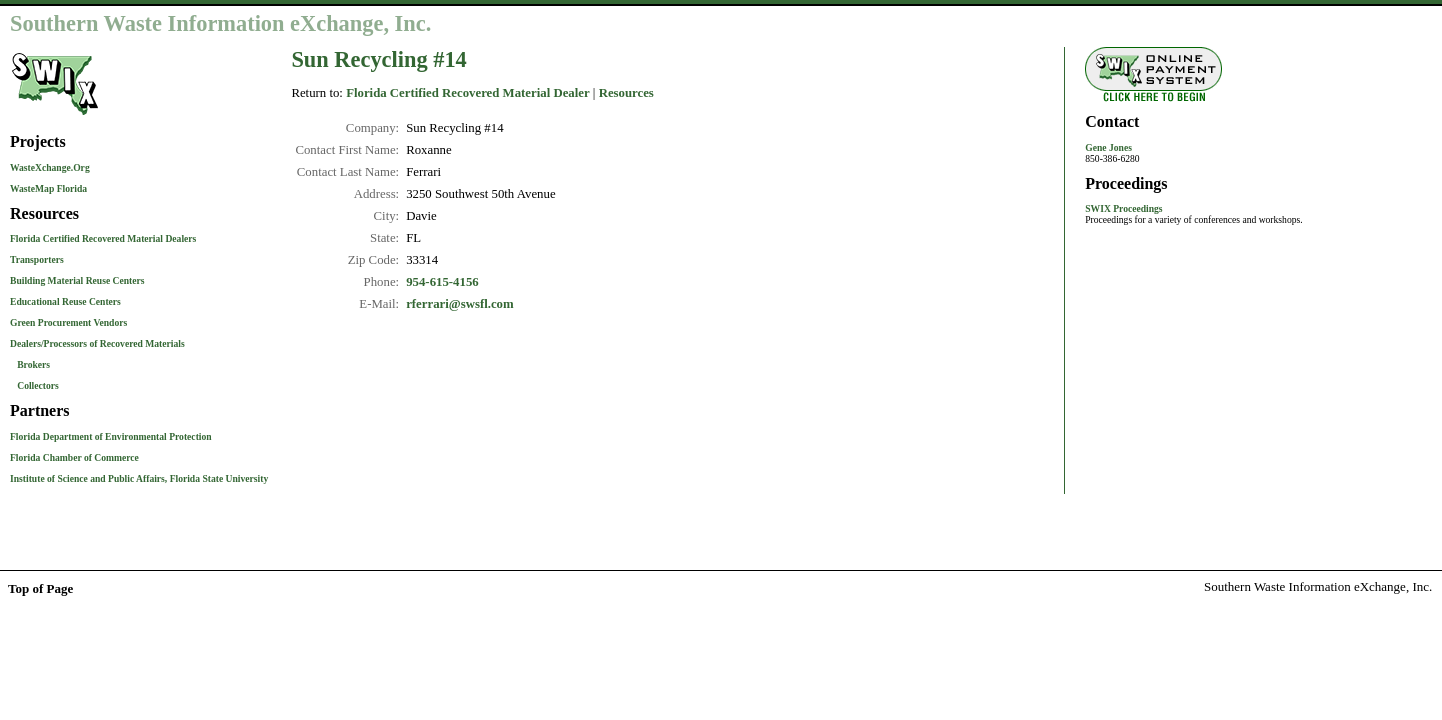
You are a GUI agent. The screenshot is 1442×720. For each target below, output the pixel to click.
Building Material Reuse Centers (77, 280)
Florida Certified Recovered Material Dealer (468, 93)
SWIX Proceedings (1123, 208)
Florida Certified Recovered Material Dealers (103, 238)
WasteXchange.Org (50, 167)
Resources (626, 93)
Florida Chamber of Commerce (74, 457)
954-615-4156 (442, 282)
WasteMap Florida (48, 188)
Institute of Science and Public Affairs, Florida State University (139, 478)
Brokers (33, 364)
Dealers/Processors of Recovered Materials (97, 343)
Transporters (37, 259)
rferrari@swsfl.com (459, 304)
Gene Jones (1108, 147)
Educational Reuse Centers (65, 301)
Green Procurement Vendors (68, 322)
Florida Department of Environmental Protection (111, 436)
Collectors (38, 385)
